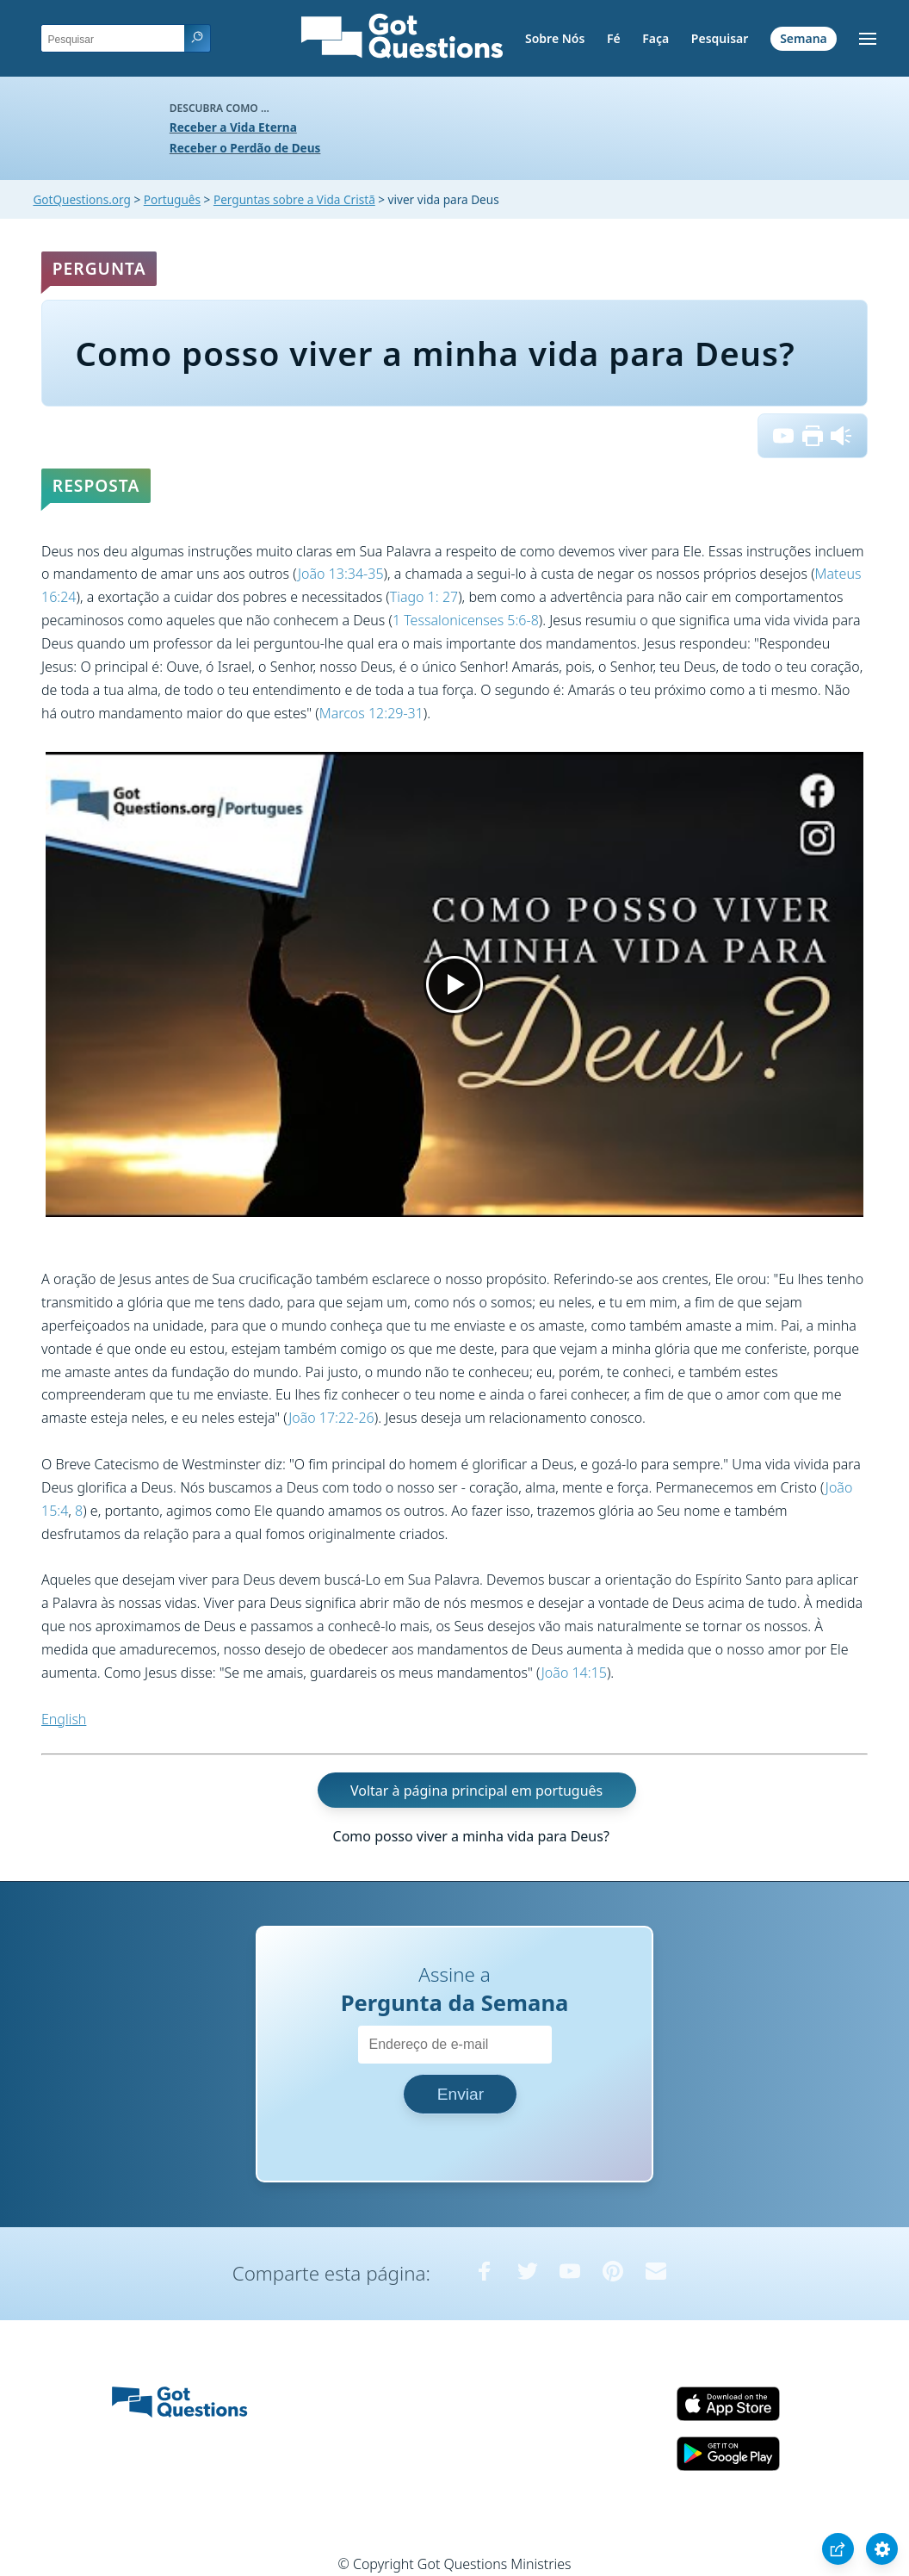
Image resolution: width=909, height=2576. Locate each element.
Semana (803, 38)
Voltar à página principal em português (476, 1789)
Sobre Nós (554, 38)
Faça (655, 38)
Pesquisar (720, 38)
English (63, 1719)
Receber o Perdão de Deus (245, 148)
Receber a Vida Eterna (233, 127)
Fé (614, 38)
